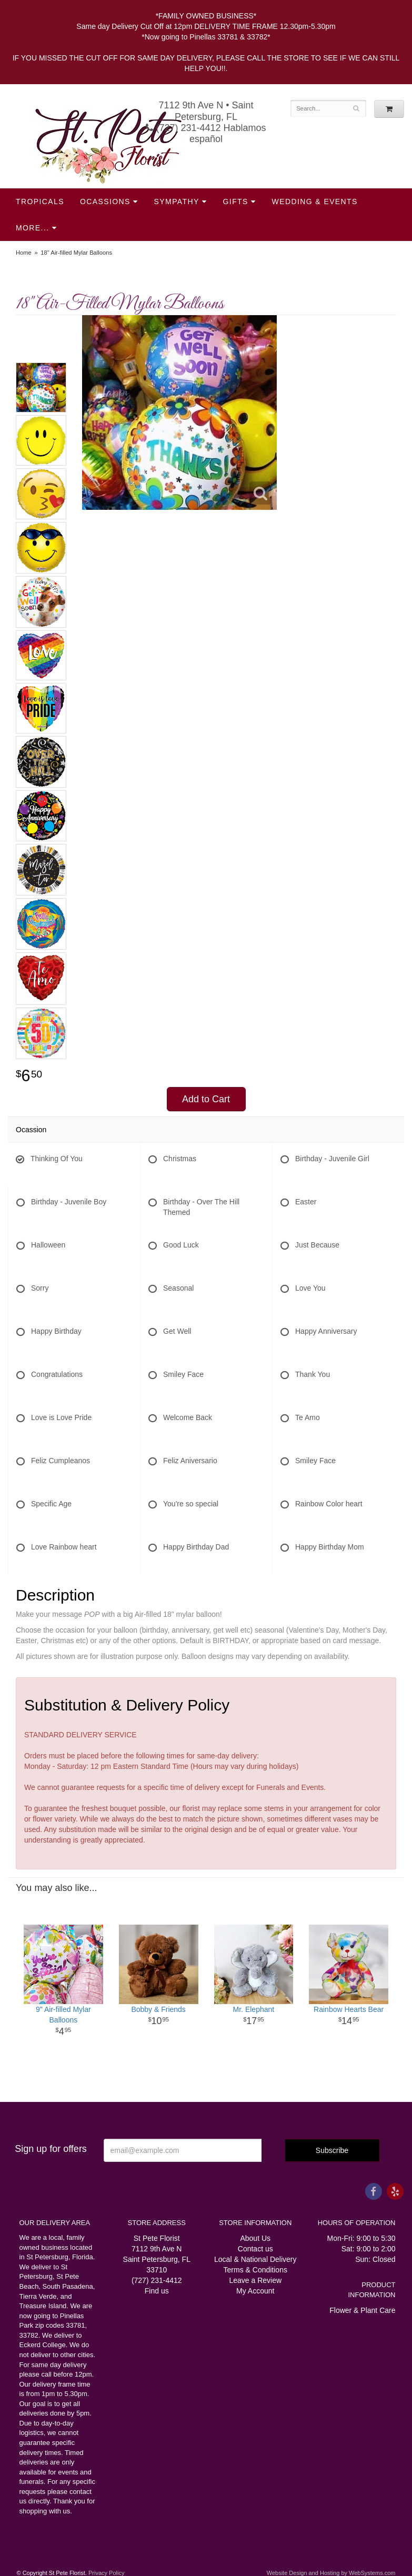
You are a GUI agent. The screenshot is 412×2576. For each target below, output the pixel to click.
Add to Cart (206, 1099)
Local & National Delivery (255, 2259)
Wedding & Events (315, 201)
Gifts (235, 201)
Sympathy (176, 201)
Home (24, 252)
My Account (255, 2291)
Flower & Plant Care (362, 2310)
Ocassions (105, 201)
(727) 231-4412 (157, 2280)
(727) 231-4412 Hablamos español (206, 133)
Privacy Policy (106, 2573)
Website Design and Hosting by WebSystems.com (331, 2573)
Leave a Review (255, 2280)
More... (32, 228)
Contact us (255, 2249)
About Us (255, 2238)
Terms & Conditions (255, 2270)
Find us (157, 2291)
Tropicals (40, 201)
